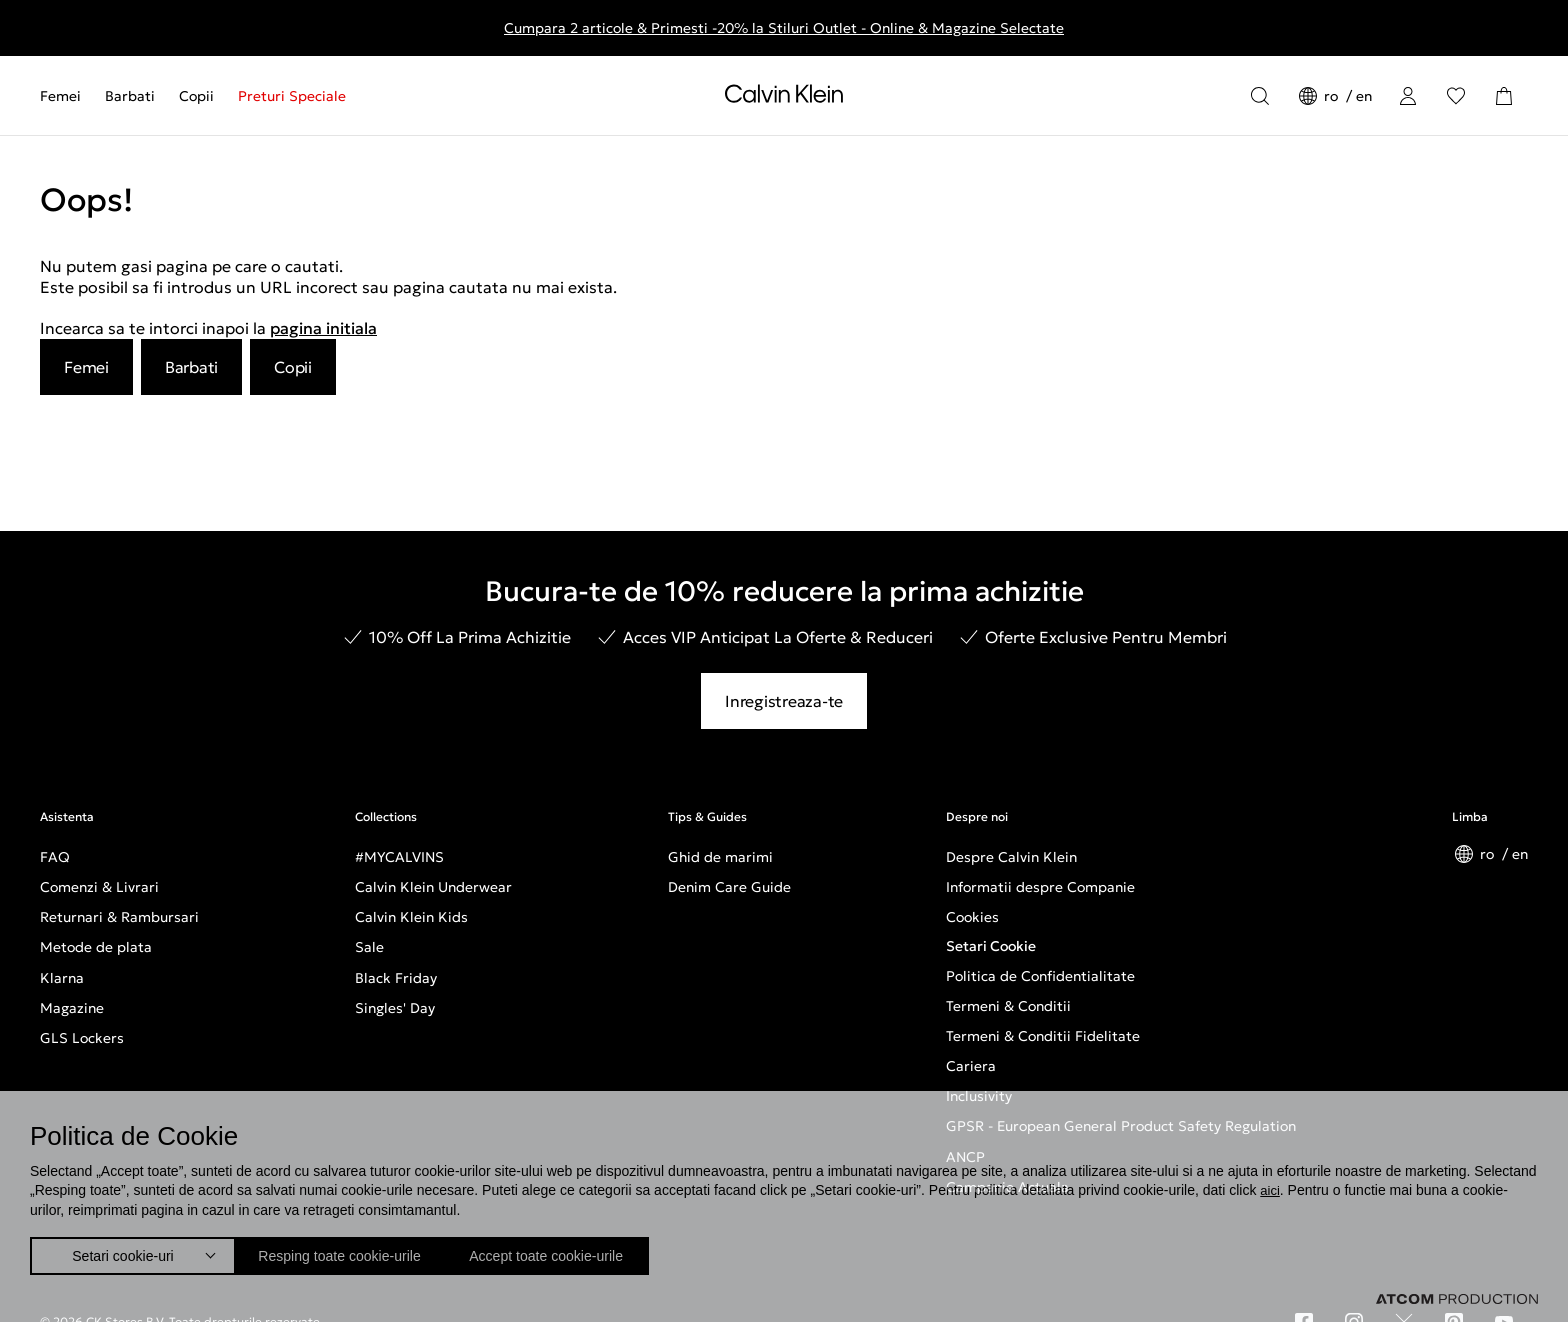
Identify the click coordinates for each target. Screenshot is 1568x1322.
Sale (369, 947)
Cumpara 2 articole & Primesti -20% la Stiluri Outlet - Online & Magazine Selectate (784, 28)
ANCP (965, 1157)
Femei (60, 96)
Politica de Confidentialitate (1040, 976)
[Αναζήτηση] (1260, 96)
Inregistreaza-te (784, 701)
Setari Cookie (991, 946)
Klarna (62, 978)
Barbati (130, 96)
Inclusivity (979, 1096)
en (1364, 96)
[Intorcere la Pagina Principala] (784, 98)
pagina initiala (323, 328)
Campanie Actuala (1007, 1187)
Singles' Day (395, 1008)
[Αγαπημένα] (1456, 96)
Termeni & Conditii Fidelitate (1043, 1036)
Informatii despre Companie (1040, 887)
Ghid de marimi (720, 857)
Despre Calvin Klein (1011, 857)
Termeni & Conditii (1008, 1006)
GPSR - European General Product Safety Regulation (1121, 1126)
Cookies (972, 917)
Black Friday (396, 978)
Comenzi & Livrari (99, 887)
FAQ (55, 857)
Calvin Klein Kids (411, 917)
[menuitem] (66, 96)
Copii (196, 96)
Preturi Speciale (292, 96)
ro (1333, 96)
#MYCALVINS (399, 857)
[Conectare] (1408, 96)
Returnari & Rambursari (119, 917)
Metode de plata (96, 947)
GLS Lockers (82, 1038)
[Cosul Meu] (1504, 96)
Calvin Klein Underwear (433, 887)
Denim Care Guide (729, 887)
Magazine (72, 1008)
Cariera (971, 1066)
